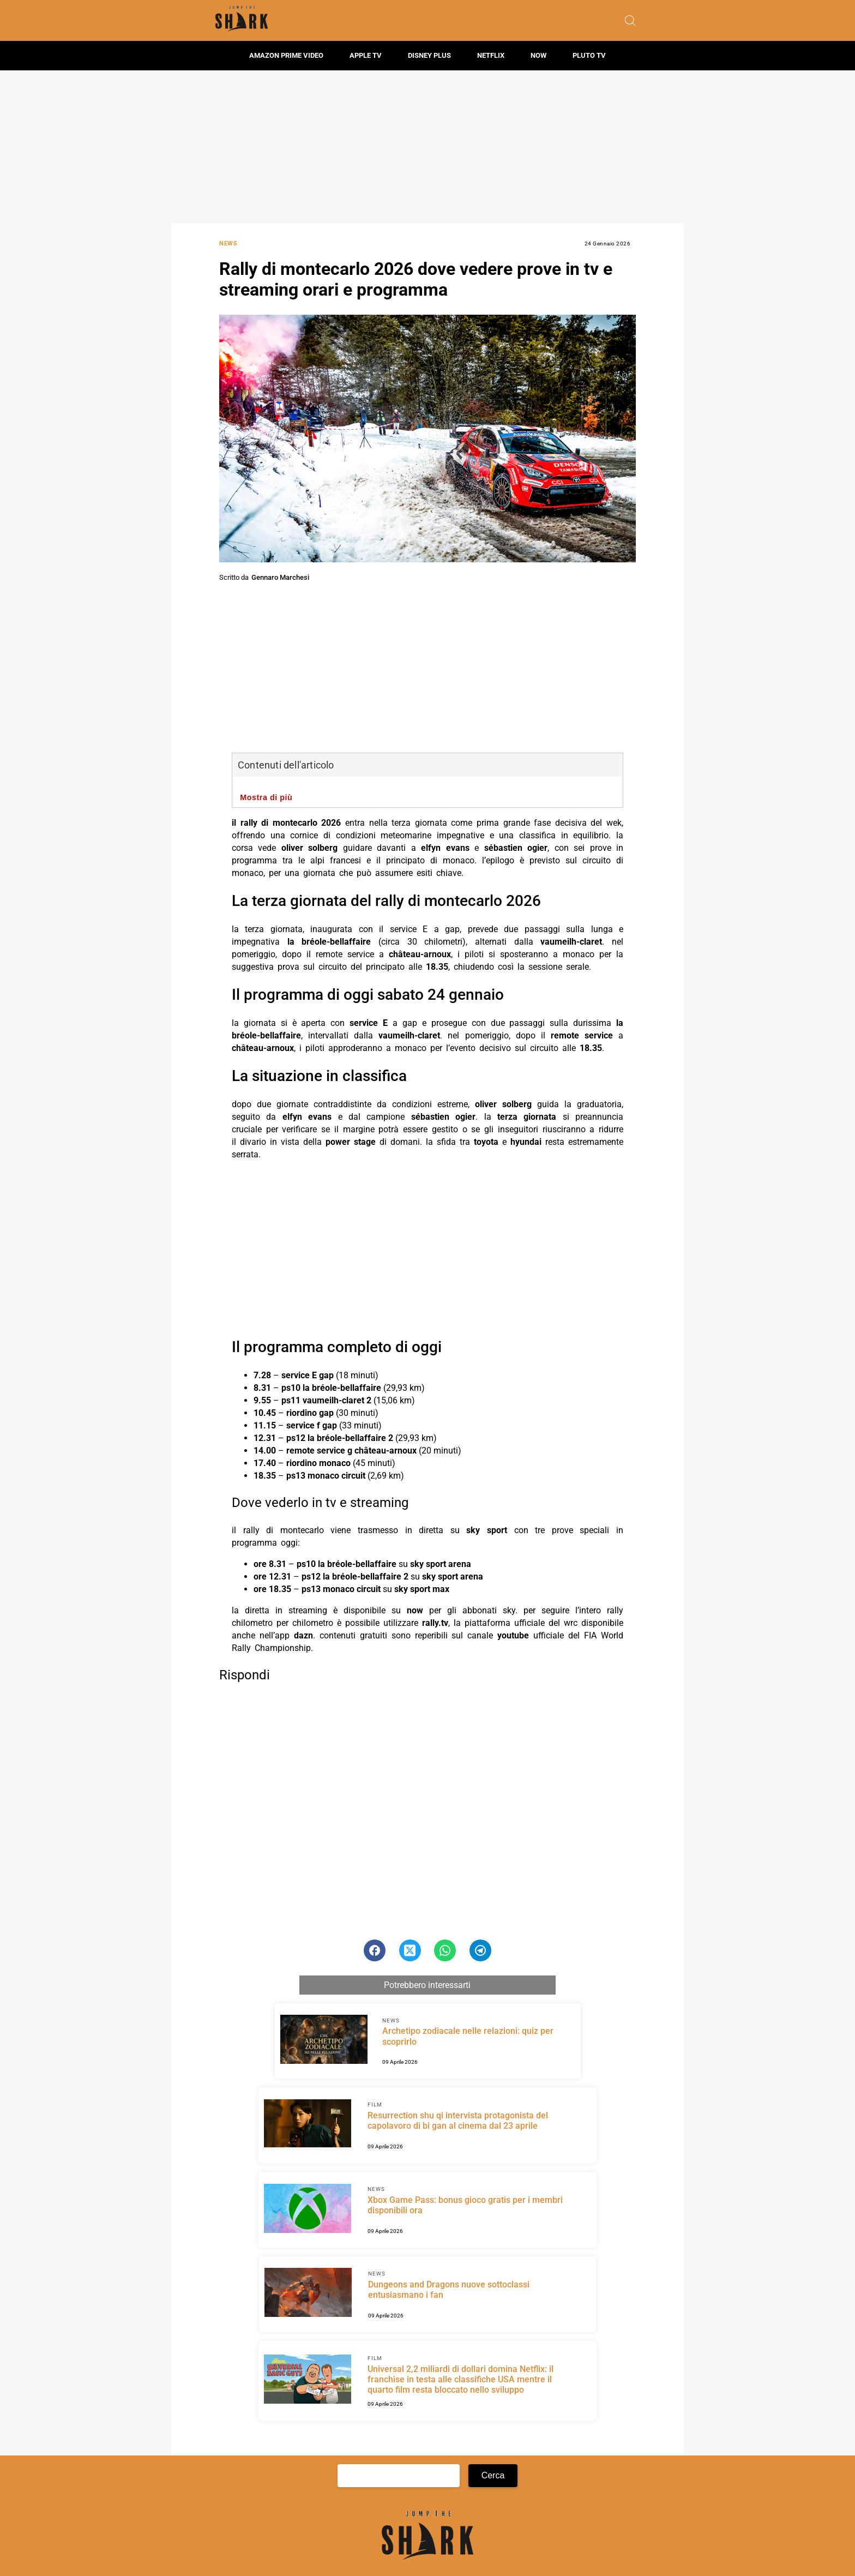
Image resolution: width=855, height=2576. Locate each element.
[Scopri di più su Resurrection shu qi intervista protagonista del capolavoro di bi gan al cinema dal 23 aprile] (307, 2125)
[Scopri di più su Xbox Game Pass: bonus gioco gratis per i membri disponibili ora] (307, 2210)
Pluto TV (589, 55)
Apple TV (366, 55)
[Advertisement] (427, 146)
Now (538, 55)
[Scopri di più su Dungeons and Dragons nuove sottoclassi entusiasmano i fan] (308, 2294)
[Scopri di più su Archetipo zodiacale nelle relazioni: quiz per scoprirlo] (324, 2041)
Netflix (490, 55)
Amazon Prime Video (286, 55)
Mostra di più (266, 797)
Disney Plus (429, 55)
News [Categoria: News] (228, 243)
